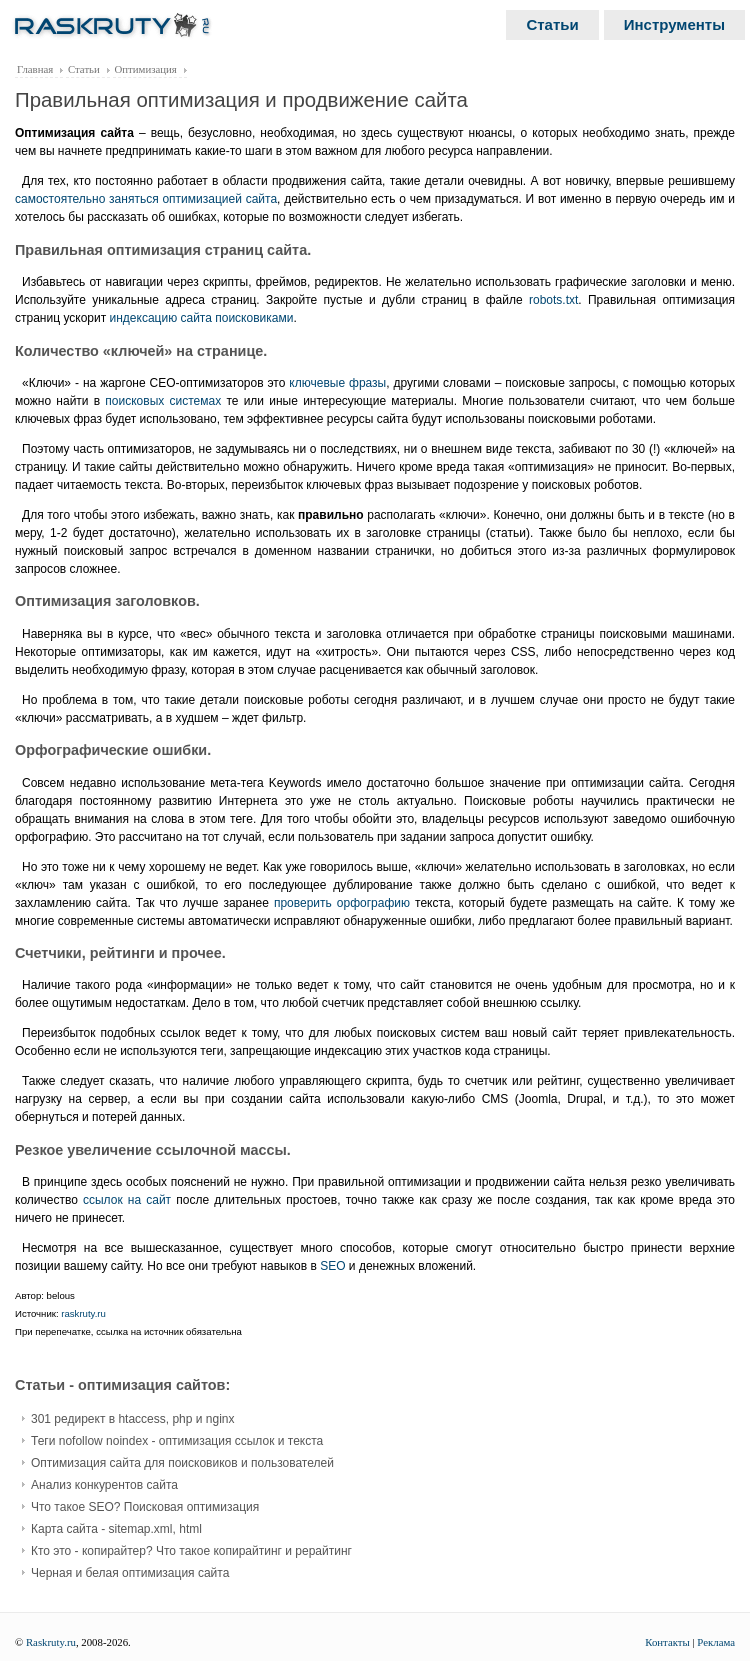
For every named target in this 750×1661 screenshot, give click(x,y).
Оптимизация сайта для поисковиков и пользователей (182, 1463)
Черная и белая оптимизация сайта (130, 1573)
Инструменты (674, 24)
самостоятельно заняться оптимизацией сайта (146, 199)
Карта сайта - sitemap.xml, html (116, 1529)
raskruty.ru (83, 1313)
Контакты (667, 1642)
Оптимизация (146, 69)
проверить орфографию (342, 903)
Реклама (716, 1642)
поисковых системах (163, 401)
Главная (35, 69)
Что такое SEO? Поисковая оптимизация (145, 1507)
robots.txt (553, 300)
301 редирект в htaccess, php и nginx (133, 1419)
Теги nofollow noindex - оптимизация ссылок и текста (177, 1441)
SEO (332, 1266)
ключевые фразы (337, 383)
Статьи (552, 24)
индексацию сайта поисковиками (202, 318)
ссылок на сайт (127, 1200)
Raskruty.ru (51, 1642)
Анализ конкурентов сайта (104, 1485)
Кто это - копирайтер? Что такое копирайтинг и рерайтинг (191, 1551)
